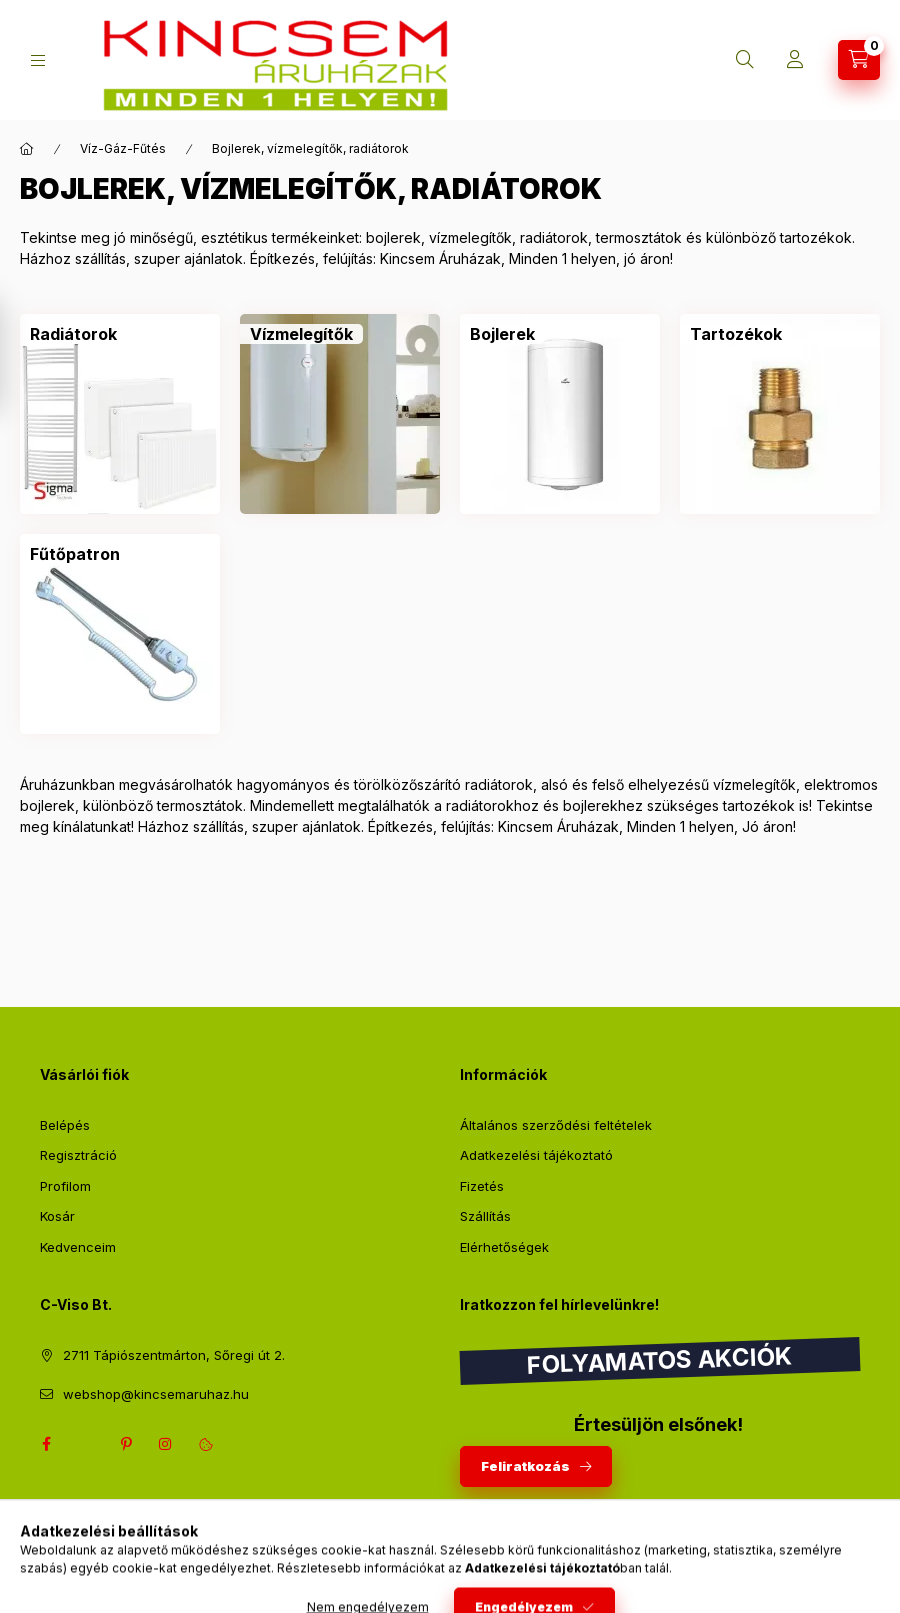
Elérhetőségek (504, 1247)
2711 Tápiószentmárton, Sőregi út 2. (174, 1355)
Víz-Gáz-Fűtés (123, 148)
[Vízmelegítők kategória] (301, 334)
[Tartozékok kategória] (736, 334)
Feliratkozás (525, 1466)
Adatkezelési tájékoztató (536, 1155)
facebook (46, 1444)
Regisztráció (78, 1155)
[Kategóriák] (38, 60)
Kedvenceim (78, 1247)
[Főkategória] (27, 149)
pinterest (126, 1444)
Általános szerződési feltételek (556, 1125)
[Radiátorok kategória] (73, 334)
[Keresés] (745, 60)
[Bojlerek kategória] (502, 334)
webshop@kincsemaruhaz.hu (156, 1394)
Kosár (57, 1216)
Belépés (65, 1125)
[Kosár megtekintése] (859, 60)
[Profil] (795, 60)
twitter (86, 1444)
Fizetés (482, 1186)
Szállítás (485, 1216)
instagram (166, 1444)
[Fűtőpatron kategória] (75, 554)
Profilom (65, 1186)
